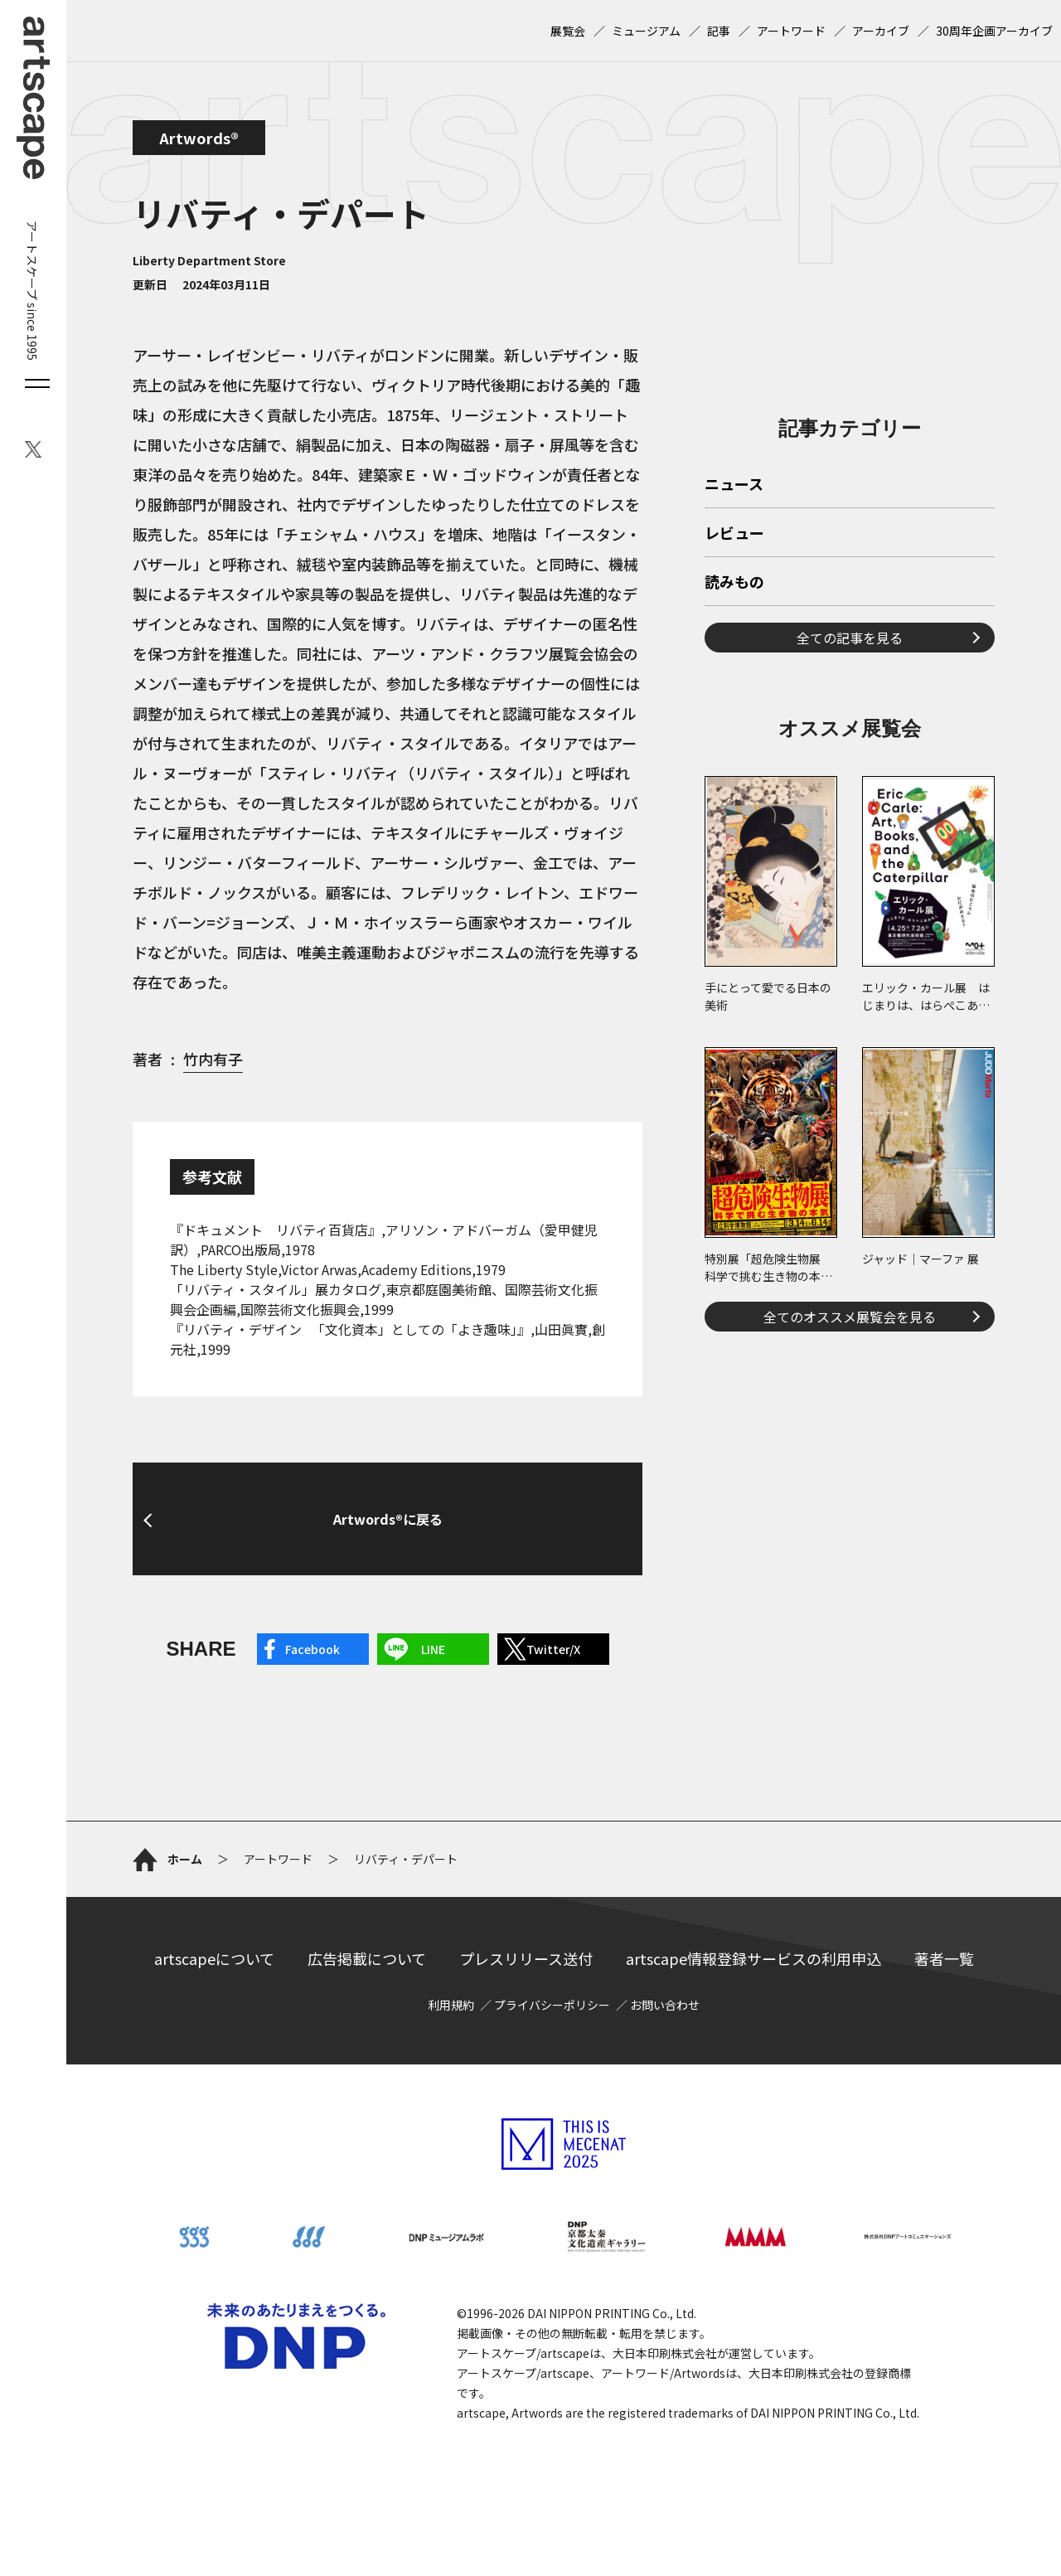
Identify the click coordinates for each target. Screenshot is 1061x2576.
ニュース (734, 485)
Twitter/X (553, 1649)
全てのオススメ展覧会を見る (849, 1317)
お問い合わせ (665, 2004)
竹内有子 (213, 1059)
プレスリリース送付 (526, 1958)
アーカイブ (880, 30)
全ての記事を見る (850, 638)
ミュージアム (646, 30)
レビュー (734, 534)
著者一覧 (944, 1958)
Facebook (312, 1649)
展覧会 (567, 30)
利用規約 (451, 2004)
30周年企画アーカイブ (994, 30)
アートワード (791, 30)
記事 (718, 30)
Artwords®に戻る (388, 1519)
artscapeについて (214, 1958)
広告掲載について (367, 1958)
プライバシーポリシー (552, 2004)
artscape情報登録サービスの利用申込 (753, 1958)
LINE (433, 1649)
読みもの (734, 583)
